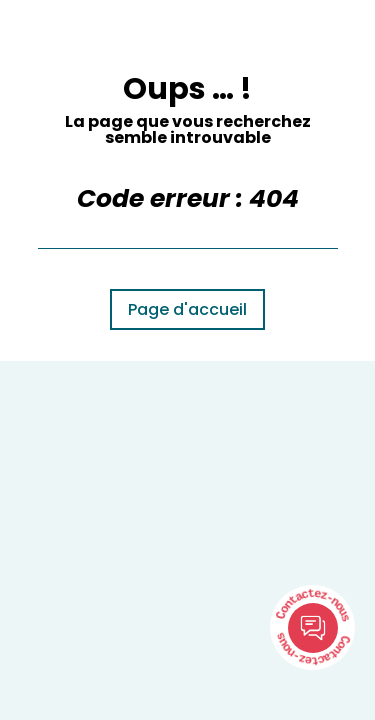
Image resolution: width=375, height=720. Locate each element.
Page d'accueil (187, 309)
